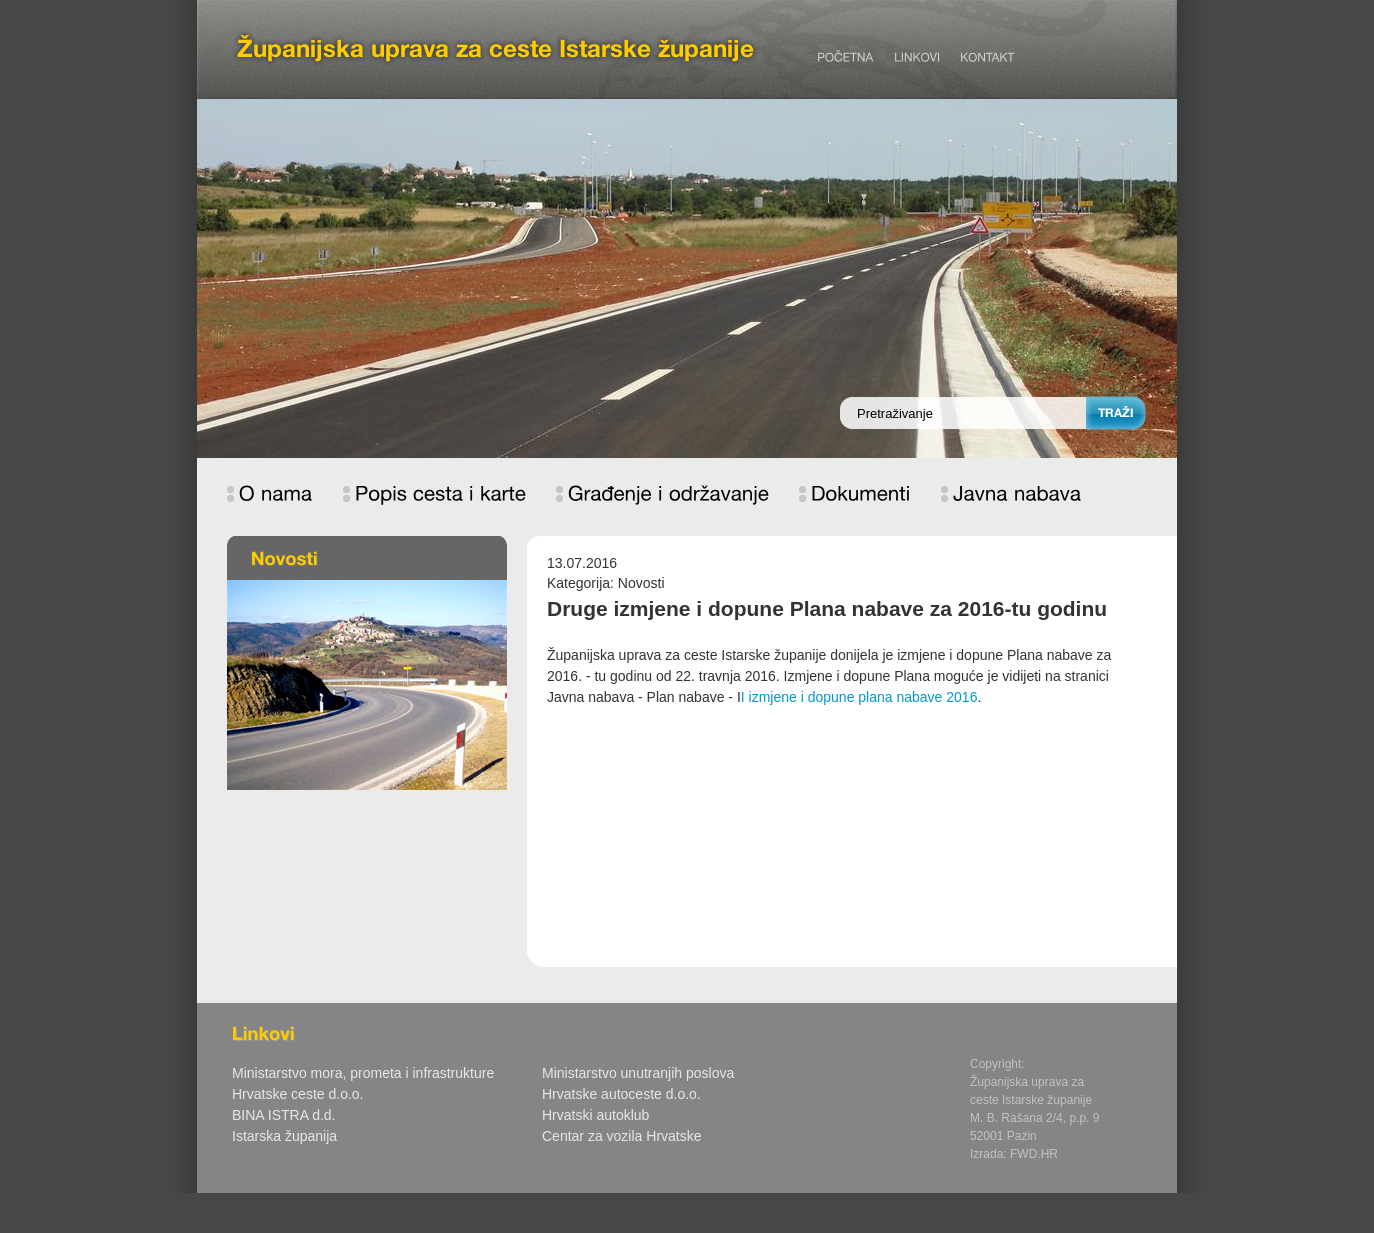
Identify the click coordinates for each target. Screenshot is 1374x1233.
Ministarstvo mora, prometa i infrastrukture (363, 1073)
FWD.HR (1034, 1154)
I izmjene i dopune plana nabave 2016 (859, 697)
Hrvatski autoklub (595, 1115)
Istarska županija (284, 1136)
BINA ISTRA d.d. (284, 1115)
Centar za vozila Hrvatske (622, 1136)
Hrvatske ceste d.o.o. (298, 1094)
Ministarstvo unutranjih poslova (638, 1073)
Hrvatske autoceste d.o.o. (621, 1094)
